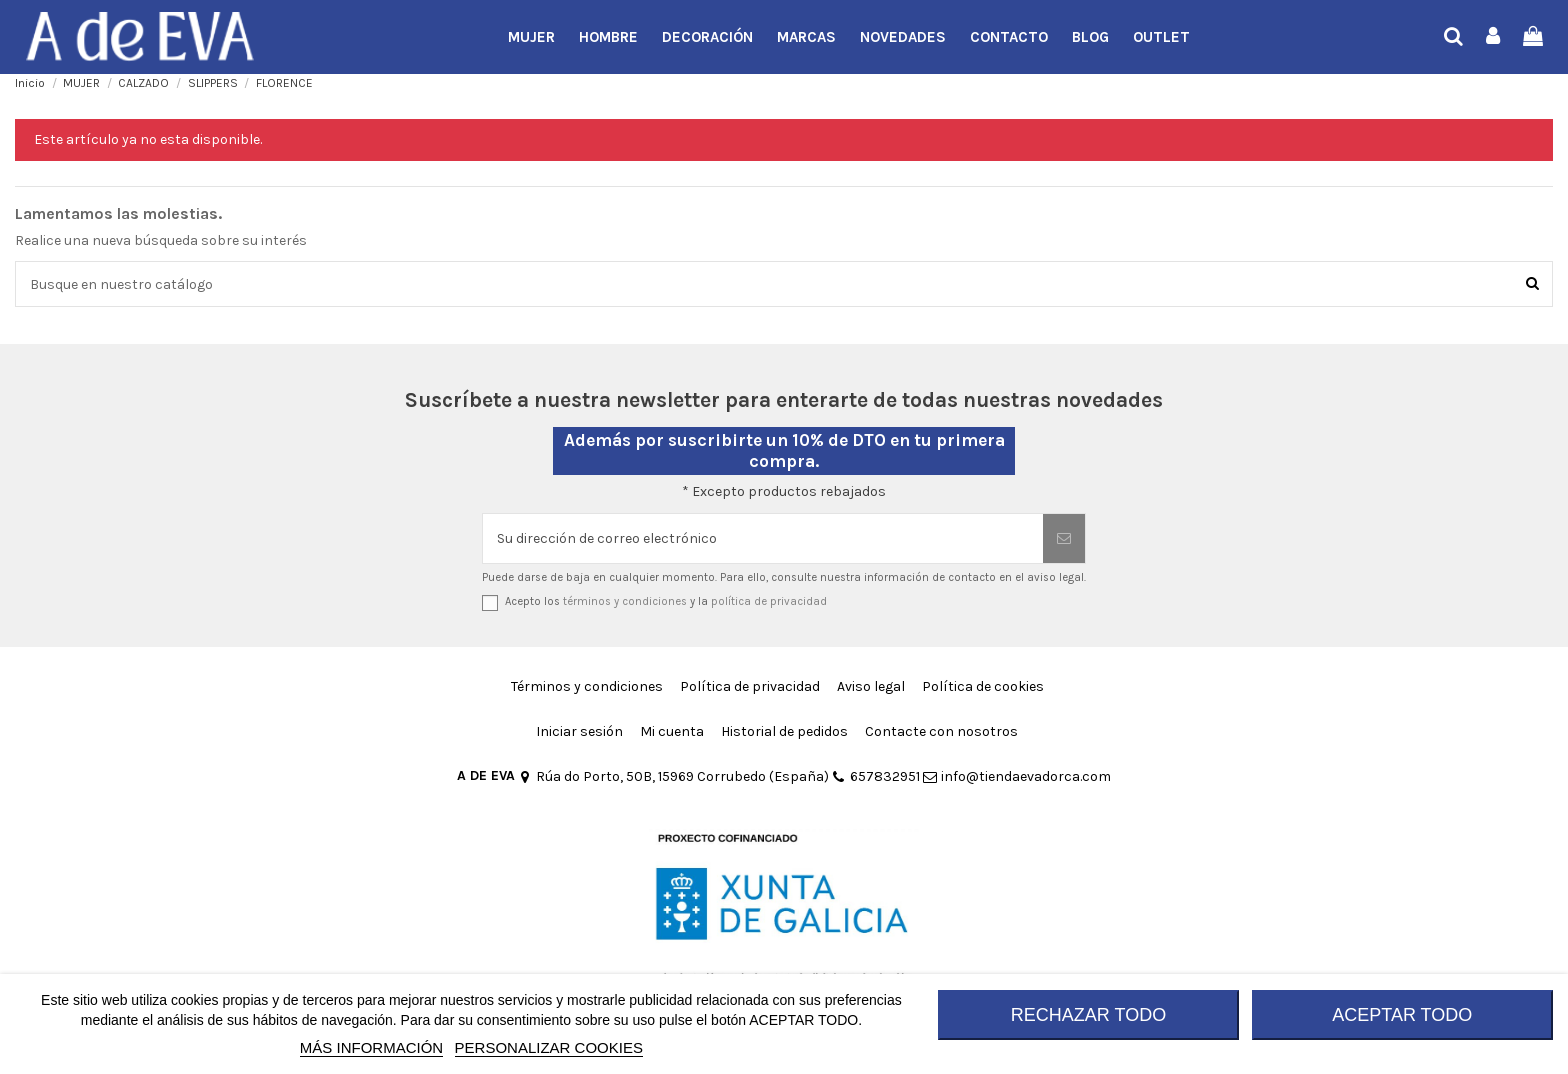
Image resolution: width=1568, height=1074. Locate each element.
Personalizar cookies (549, 1047)
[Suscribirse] (1064, 538)
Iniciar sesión (579, 731)
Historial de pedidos (784, 731)
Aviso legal (871, 686)
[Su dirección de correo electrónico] (763, 538)
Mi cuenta (672, 731)
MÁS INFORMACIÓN (371, 1047)
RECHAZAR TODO (1088, 1015)
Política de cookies (983, 686)
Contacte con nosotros (941, 731)
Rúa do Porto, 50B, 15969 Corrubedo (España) (673, 776)
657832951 (876, 776)
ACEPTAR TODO (1402, 1015)
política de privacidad (769, 601)
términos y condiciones (625, 601)
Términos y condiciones (587, 686)
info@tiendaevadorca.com (1017, 776)
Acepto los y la (666, 601)
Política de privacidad (750, 686)
